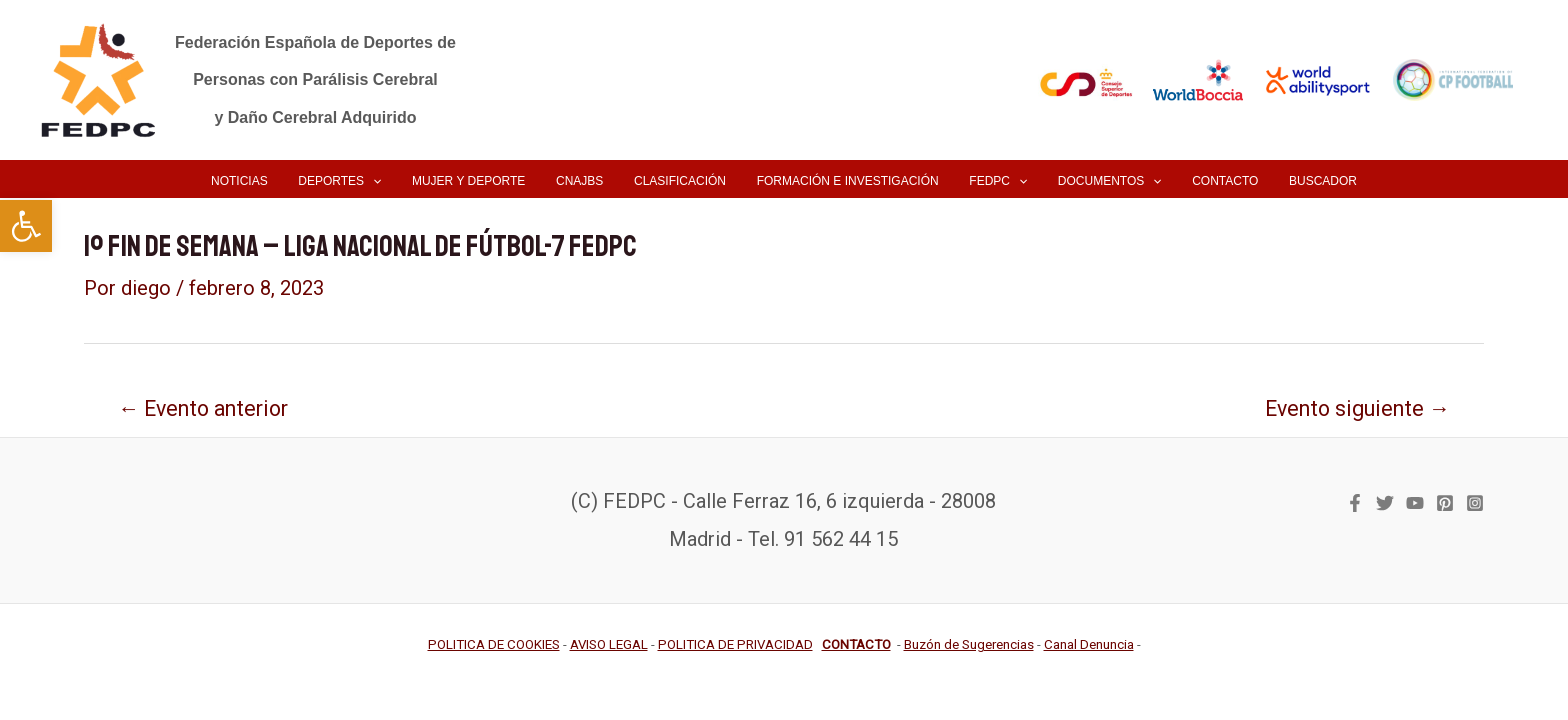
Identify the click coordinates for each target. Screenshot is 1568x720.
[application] (395, 181)
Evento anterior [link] (203, 408)
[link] (26, 226)
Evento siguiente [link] (1357, 408)
